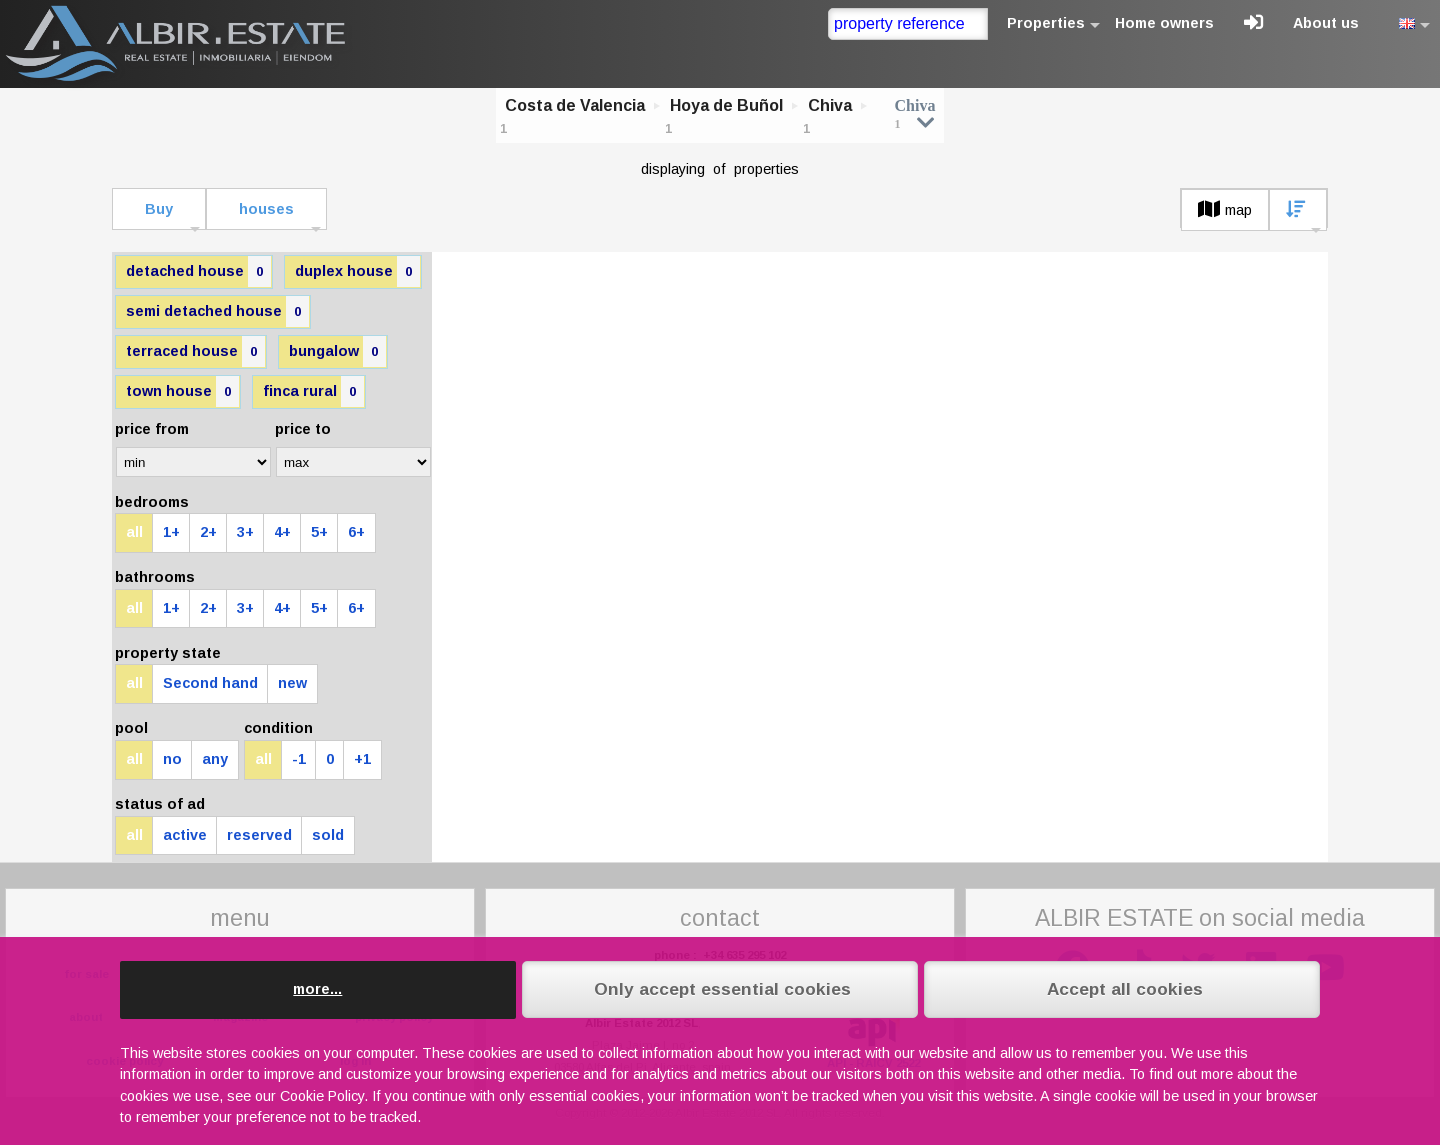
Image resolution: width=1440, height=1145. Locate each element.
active (185, 835)
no (172, 759)
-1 (299, 759)
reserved (259, 835)
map (1225, 210)
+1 (362, 759)
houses (266, 209)
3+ (245, 532)
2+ (208, 532)
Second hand (210, 683)
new (292, 683)
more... (317, 989)
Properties (1046, 23)
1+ (171, 532)
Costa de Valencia (575, 105)
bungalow (337, 351)
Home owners (1164, 23)
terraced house (195, 351)
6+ (356, 532)
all (134, 532)
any (215, 759)
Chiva (830, 105)
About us (1326, 23)
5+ (319, 532)
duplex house (357, 271)
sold (328, 835)
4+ (282, 532)
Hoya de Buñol (726, 105)
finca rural (313, 391)
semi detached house (217, 311)
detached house (198, 271)
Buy (159, 209)
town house (182, 391)
